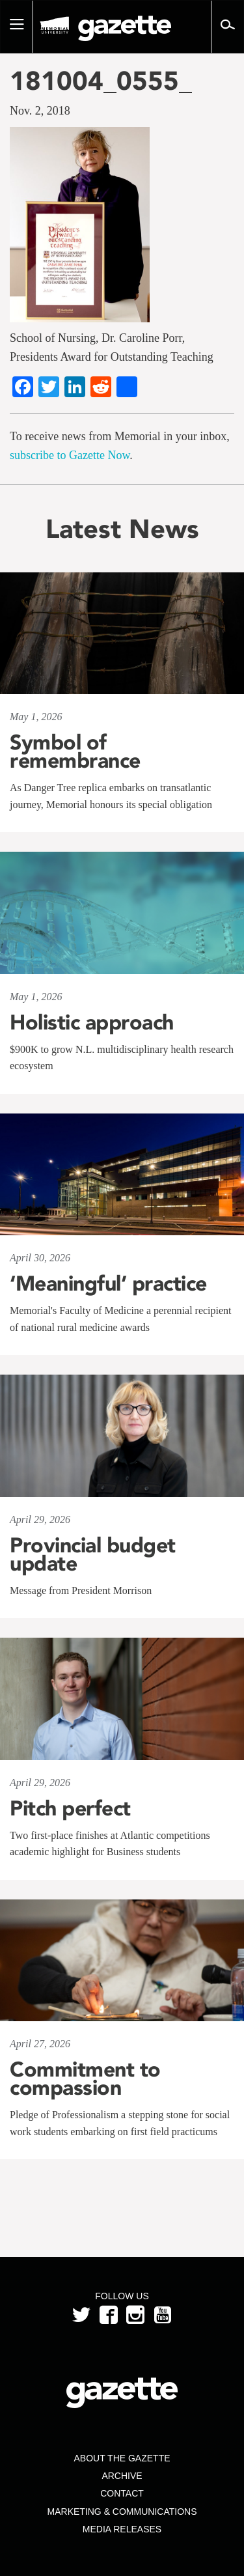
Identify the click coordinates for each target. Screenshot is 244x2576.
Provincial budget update (93, 1554)
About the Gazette (122, 2458)
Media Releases (122, 2529)
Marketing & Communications (122, 2511)
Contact (122, 2493)
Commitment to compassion (85, 2078)
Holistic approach (92, 1022)
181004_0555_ (101, 80)
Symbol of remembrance (75, 751)
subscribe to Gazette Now (69, 455)
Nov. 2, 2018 (40, 110)
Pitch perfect (70, 1808)
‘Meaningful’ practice (108, 1283)
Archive (122, 2476)
